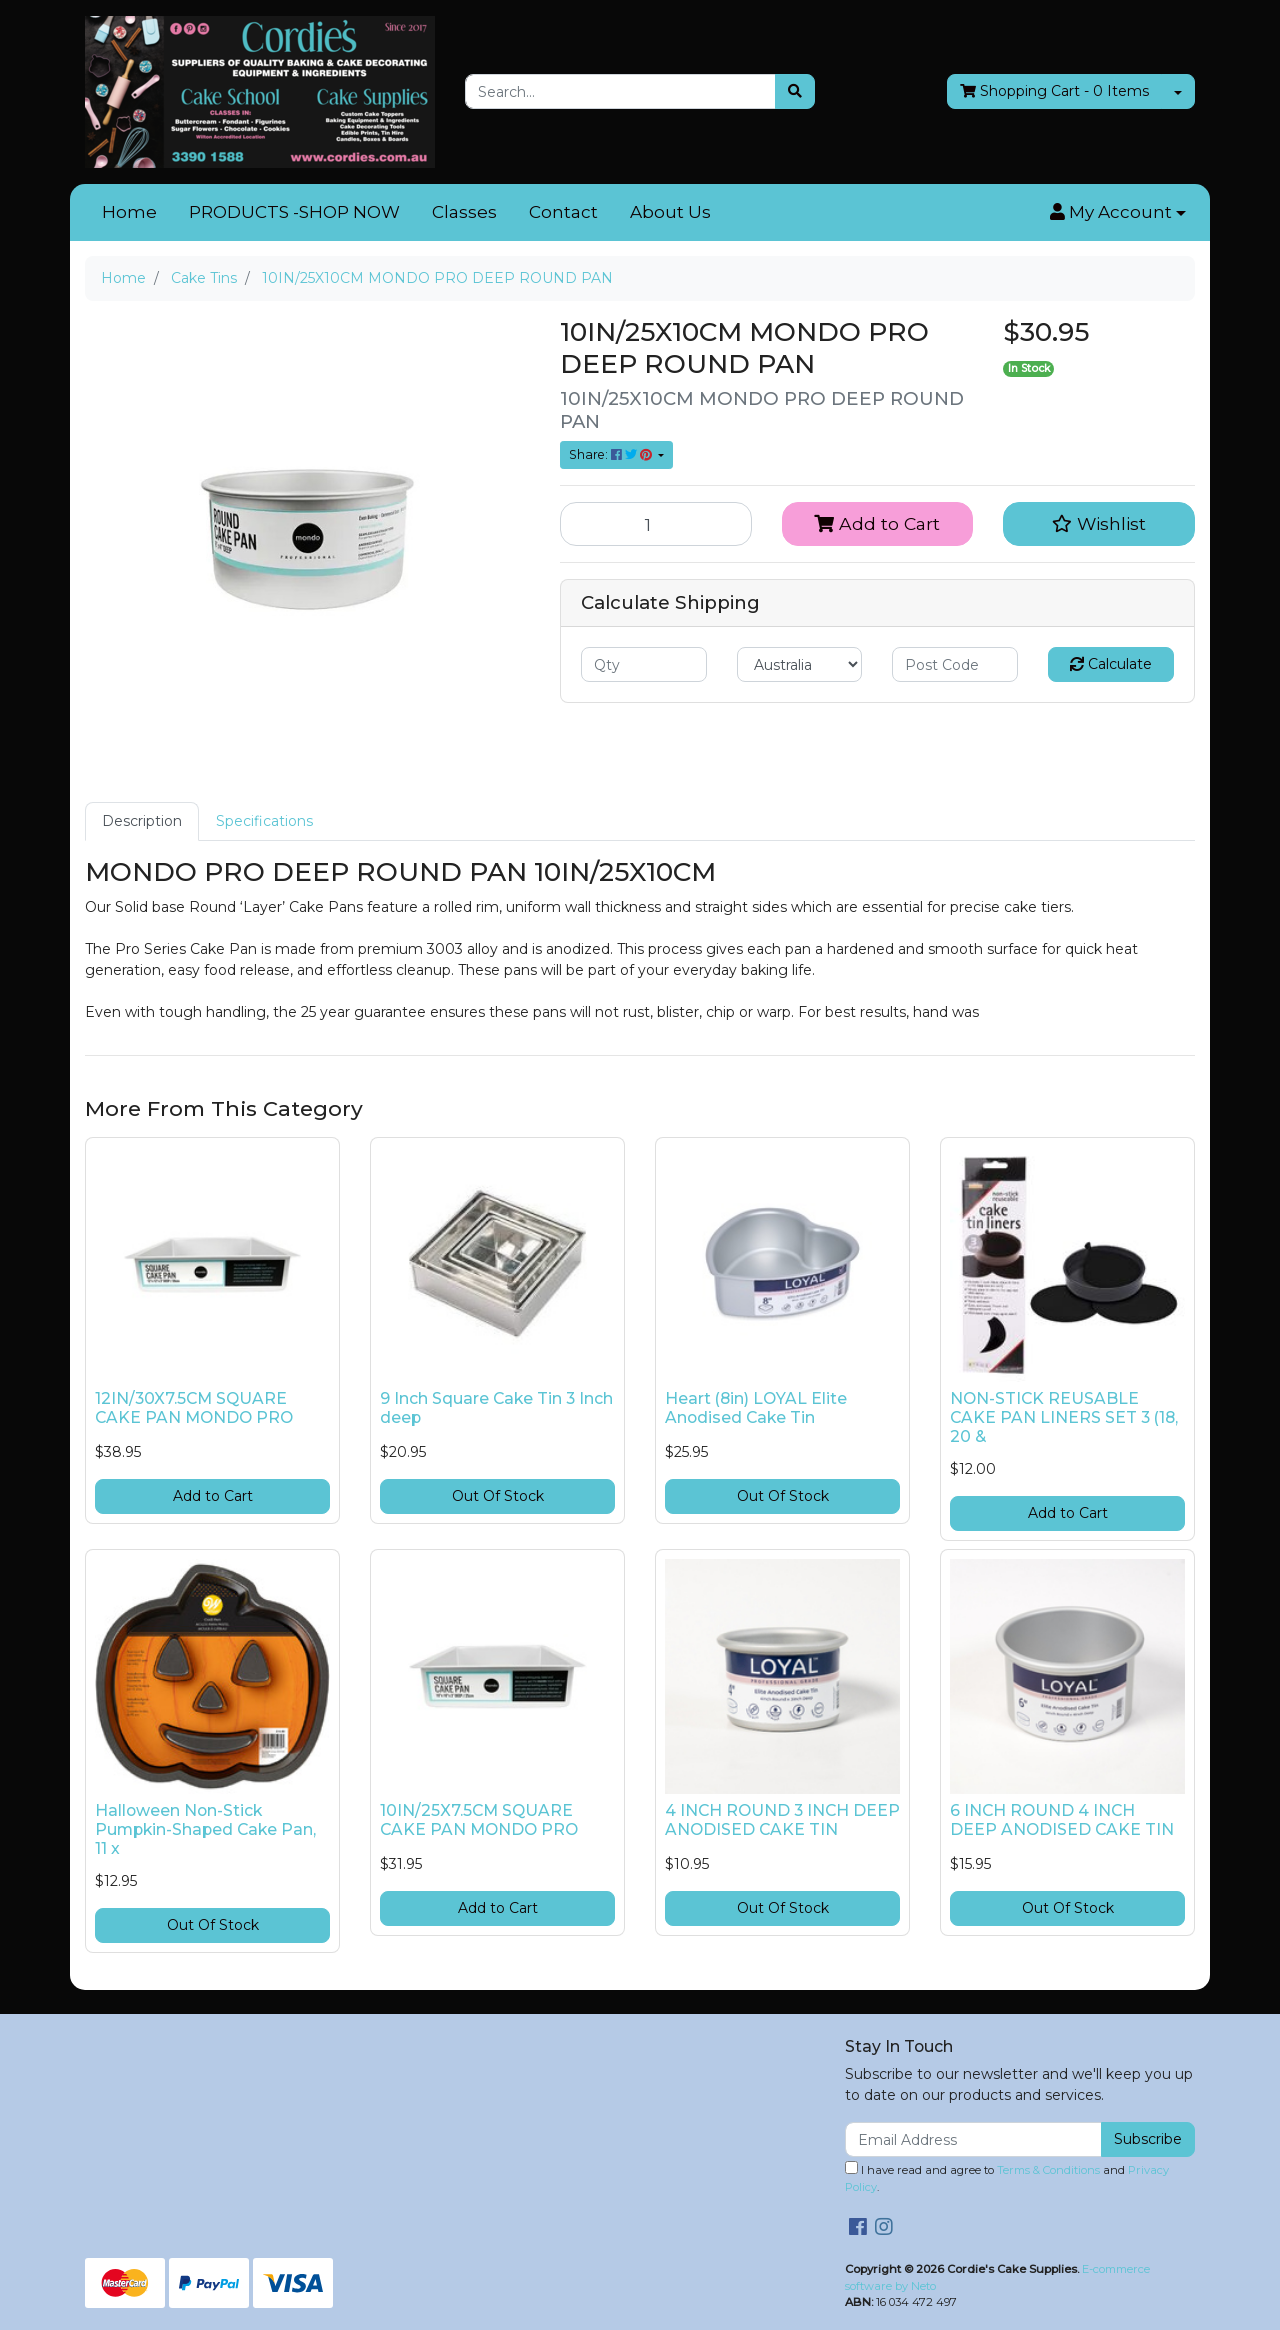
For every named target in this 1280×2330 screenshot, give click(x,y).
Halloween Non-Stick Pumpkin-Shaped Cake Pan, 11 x (205, 1829)
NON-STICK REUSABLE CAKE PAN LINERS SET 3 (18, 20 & (1064, 1417)
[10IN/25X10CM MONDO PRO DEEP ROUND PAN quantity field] (656, 524)
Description (142, 821)
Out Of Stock (498, 1496)
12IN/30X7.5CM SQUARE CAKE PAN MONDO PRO (194, 1408)
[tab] (142, 821)
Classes (464, 212)
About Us (670, 212)
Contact (563, 212)
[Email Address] (973, 2139)
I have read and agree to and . (1007, 2177)
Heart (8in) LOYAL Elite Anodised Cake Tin (756, 1408)
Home (129, 212)
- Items (1054, 91)
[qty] (644, 664)
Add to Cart (877, 523)
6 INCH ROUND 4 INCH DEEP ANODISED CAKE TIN (1062, 1820)
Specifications (264, 821)
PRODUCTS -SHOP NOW (294, 212)
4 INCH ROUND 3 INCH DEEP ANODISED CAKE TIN (782, 1820)
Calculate (1111, 664)
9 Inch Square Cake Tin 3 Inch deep (496, 1408)
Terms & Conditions (1048, 2170)
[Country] (800, 664)
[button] (1118, 213)
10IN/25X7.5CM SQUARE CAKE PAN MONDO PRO (479, 1820)
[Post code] (955, 664)
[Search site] (795, 91)
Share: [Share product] (612, 454)
